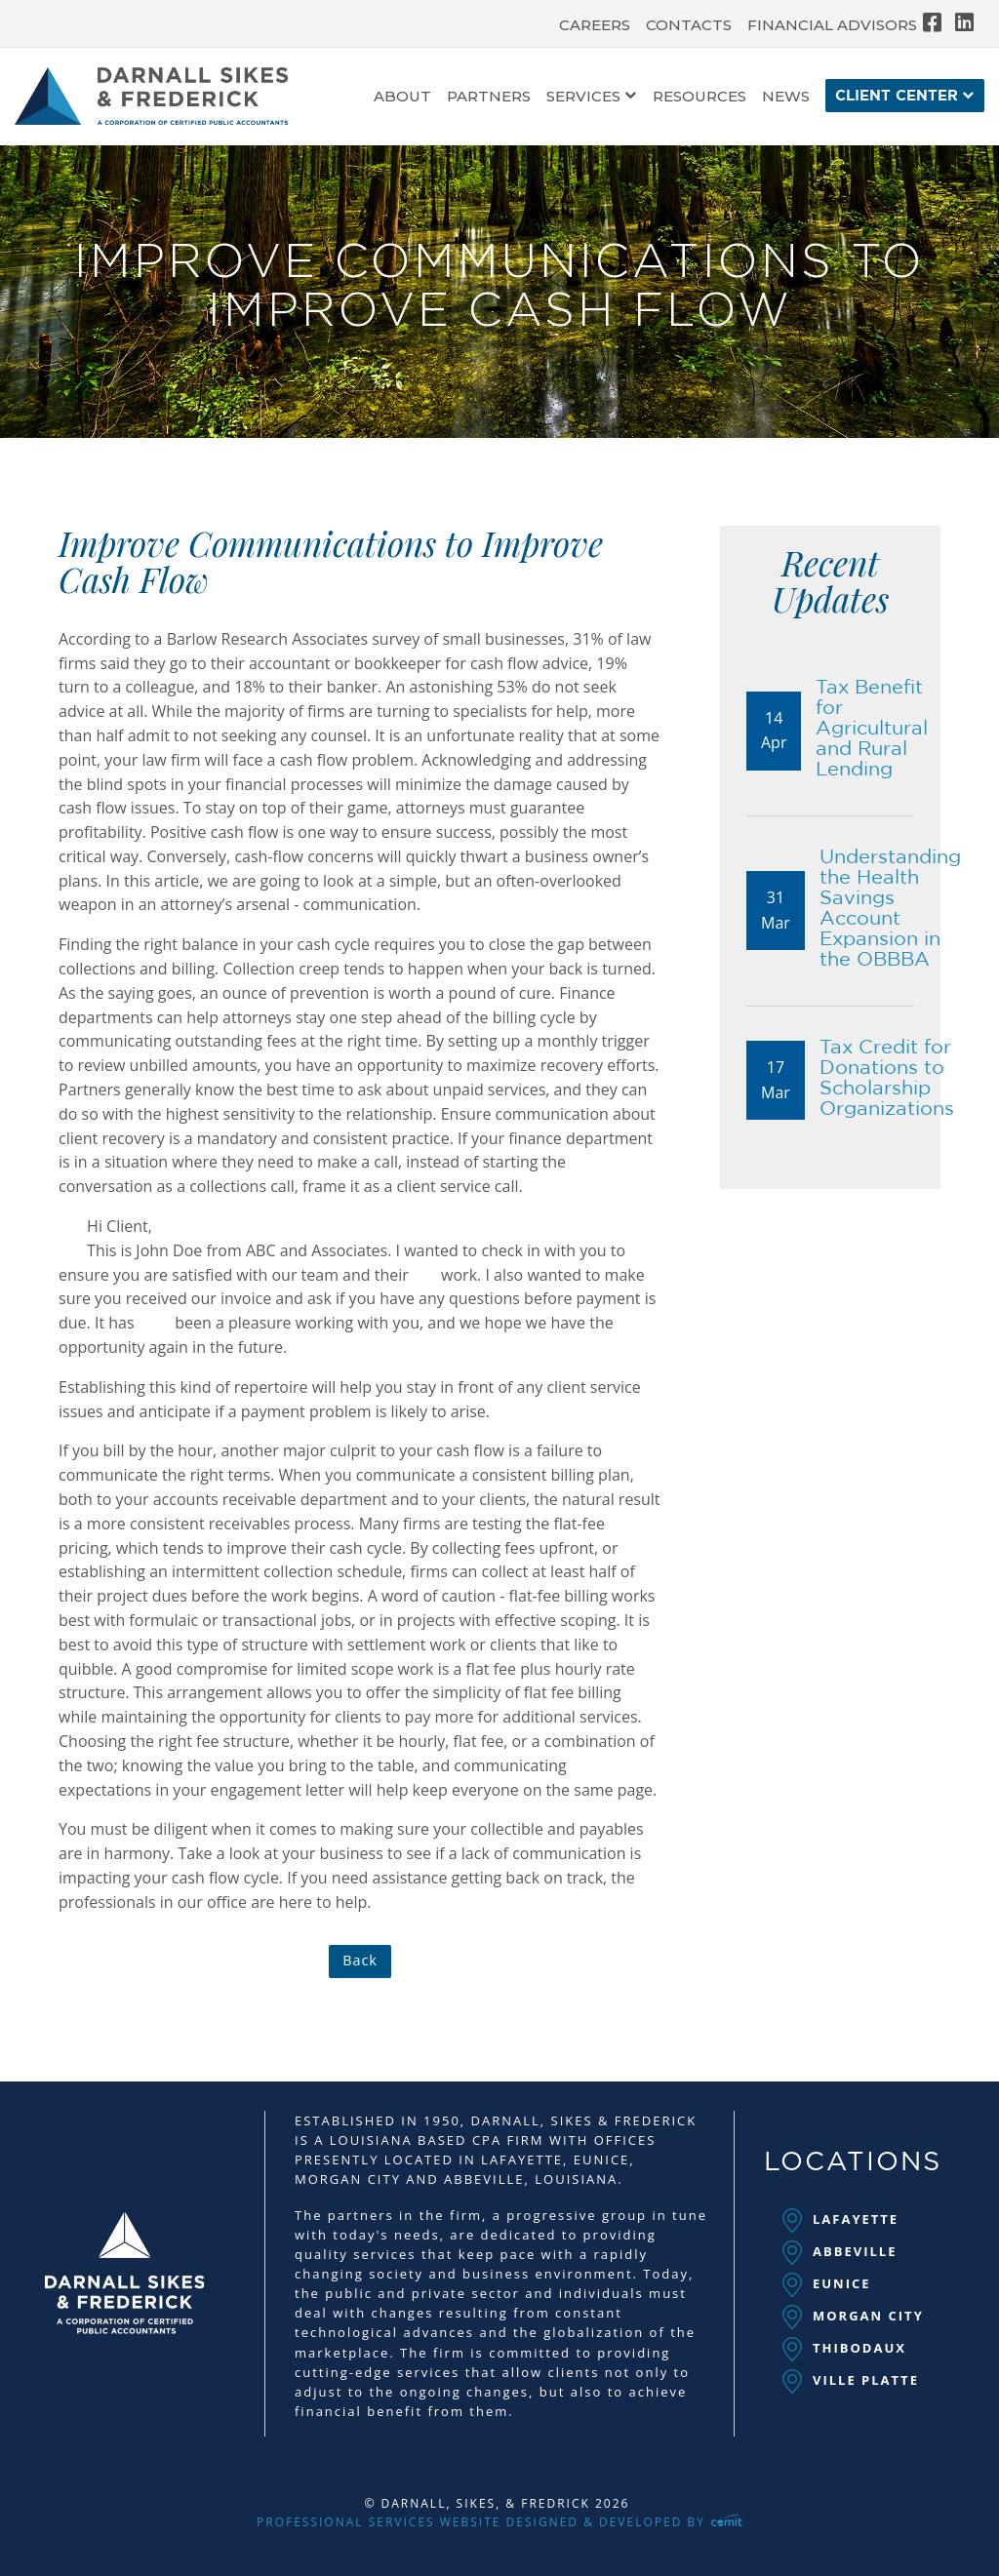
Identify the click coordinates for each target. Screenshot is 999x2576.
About (402, 97)
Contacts (689, 25)
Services (583, 97)
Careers (594, 25)
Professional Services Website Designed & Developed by (499, 2522)
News (786, 97)
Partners (489, 97)
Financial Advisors (832, 25)
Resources (699, 97)
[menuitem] (594, 20)
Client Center (896, 96)
